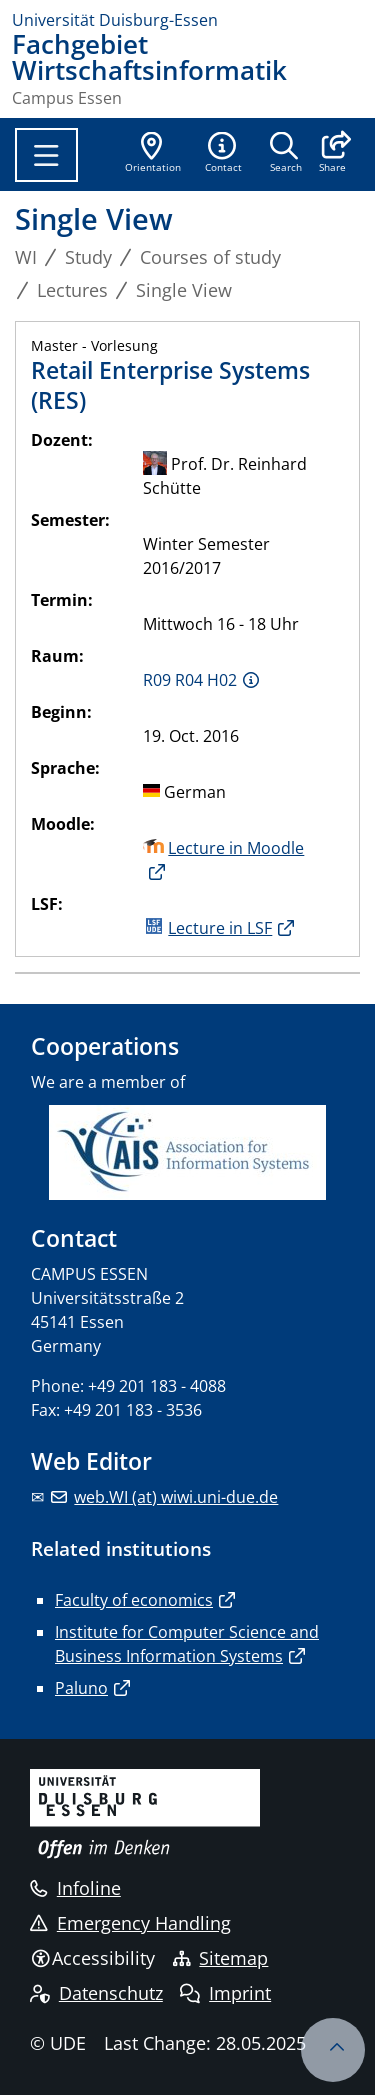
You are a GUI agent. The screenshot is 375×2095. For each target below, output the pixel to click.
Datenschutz (96, 1993)
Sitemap (221, 1958)
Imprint (225, 1993)
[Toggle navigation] (46, 155)
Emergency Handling (130, 1923)
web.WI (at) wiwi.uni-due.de (176, 1497)
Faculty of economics (134, 1600)
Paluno (81, 1688)
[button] (332, 154)
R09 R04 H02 (190, 680)
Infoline (75, 1888)
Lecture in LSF (220, 928)
